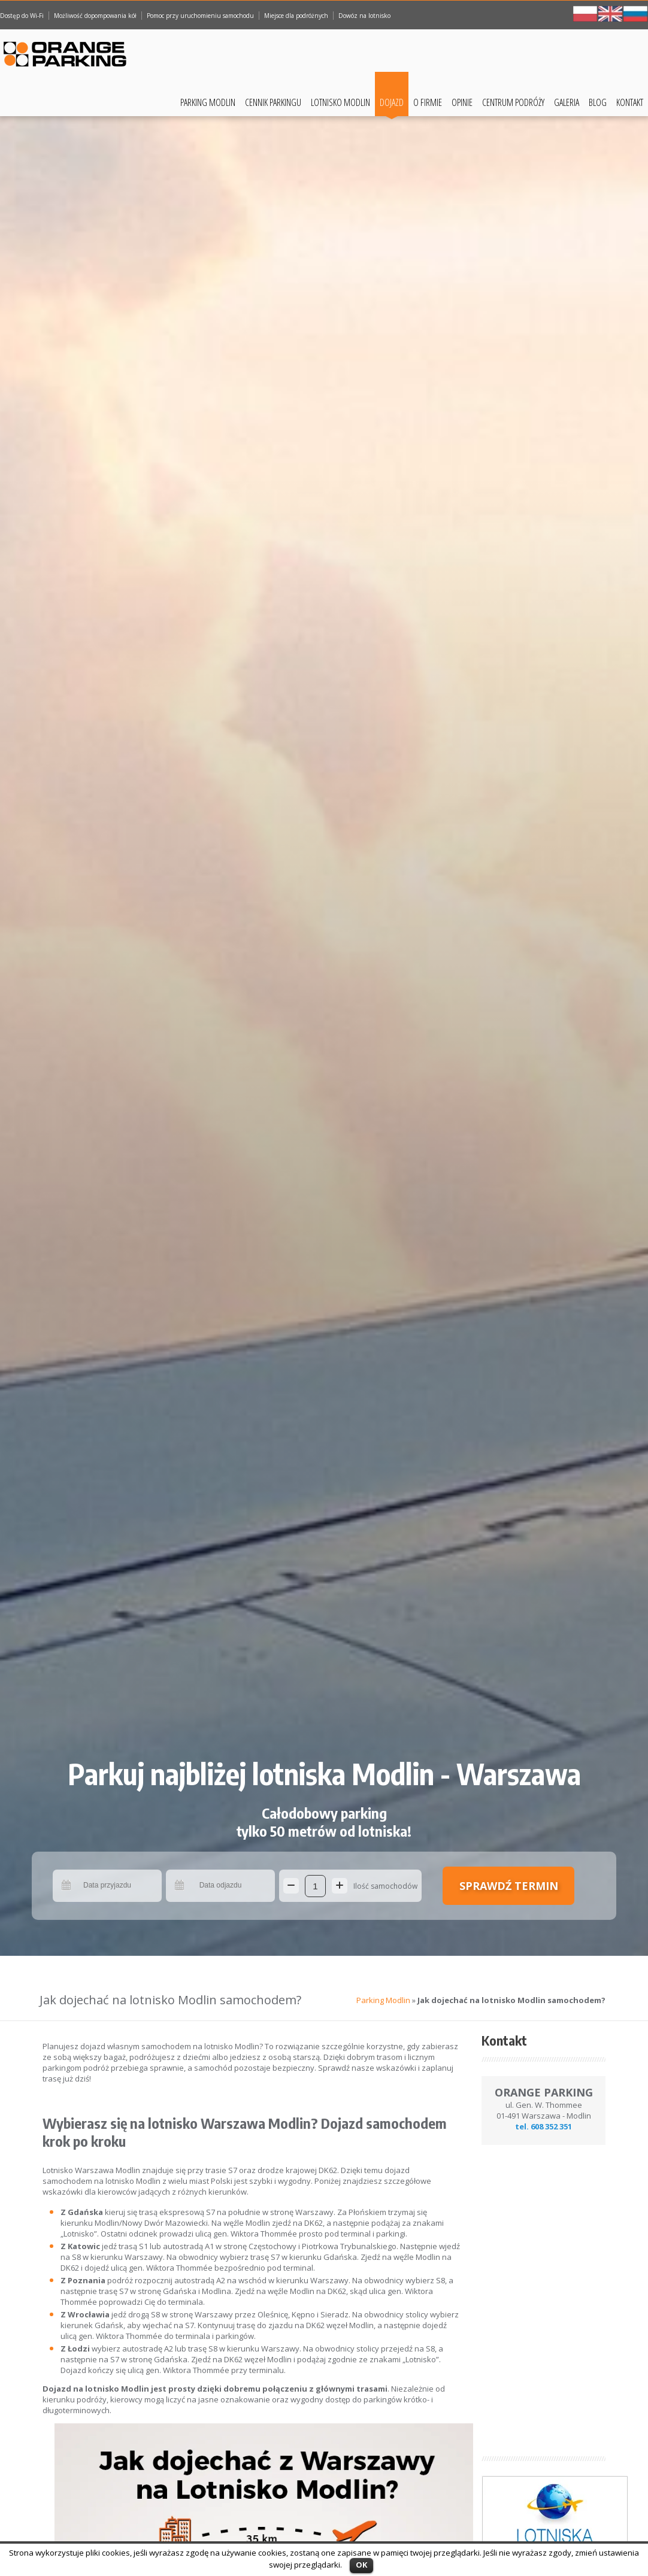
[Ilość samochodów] (315, 1886)
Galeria (566, 102)
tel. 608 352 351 (543, 2126)
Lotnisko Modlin (340, 102)
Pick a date (67, 1885)
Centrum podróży (513, 102)
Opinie (462, 102)
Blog (598, 102)
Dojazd (392, 102)
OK (361, 2564)
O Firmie (427, 102)
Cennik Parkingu (273, 102)
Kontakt (629, 102)
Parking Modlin (207, 102)
